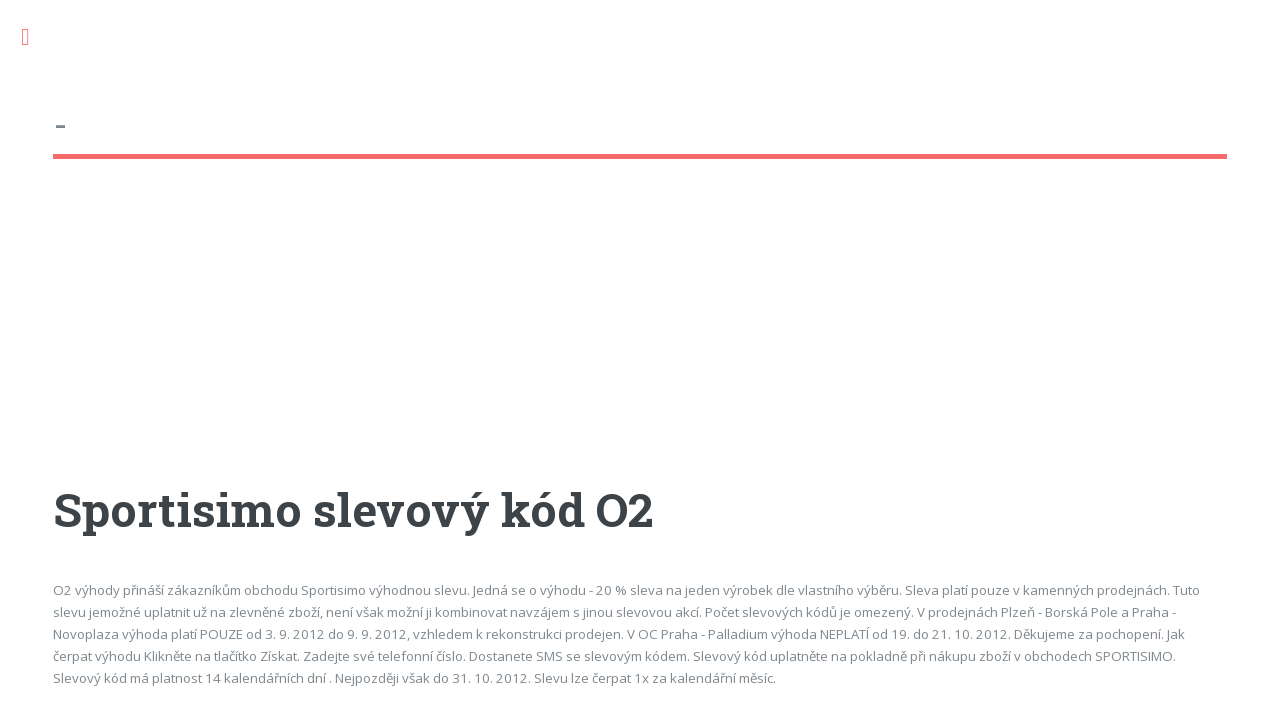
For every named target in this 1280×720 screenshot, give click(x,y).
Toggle (36, 37)
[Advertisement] (639, 339)
